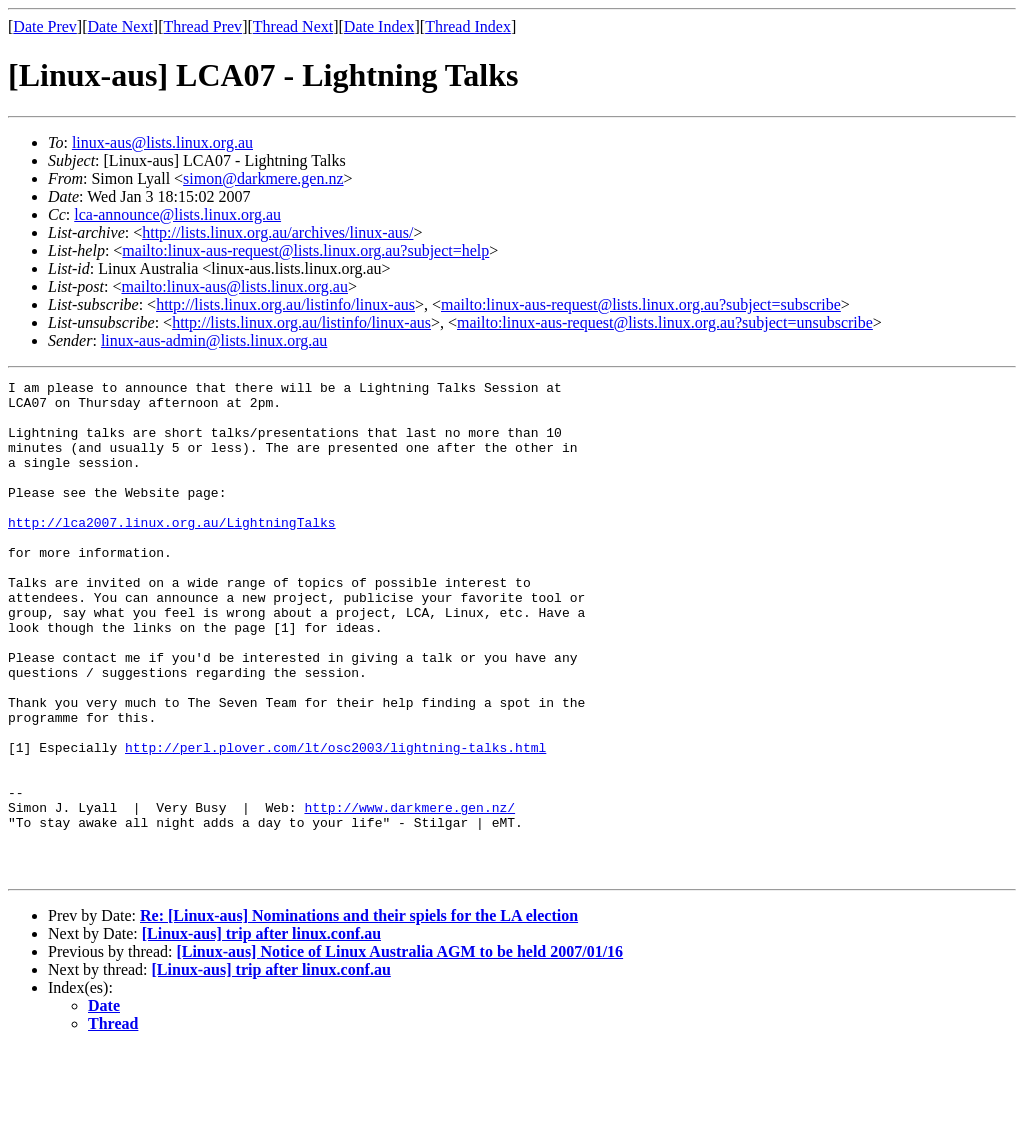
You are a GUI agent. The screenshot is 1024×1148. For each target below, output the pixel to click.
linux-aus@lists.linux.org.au (162, 142)
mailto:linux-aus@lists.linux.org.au (234, 286)
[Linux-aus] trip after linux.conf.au (261, 1032)
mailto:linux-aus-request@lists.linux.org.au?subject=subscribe (641, 304)
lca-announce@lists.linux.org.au (177, 214)
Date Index (379, 26)
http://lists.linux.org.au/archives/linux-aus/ (277, 232)
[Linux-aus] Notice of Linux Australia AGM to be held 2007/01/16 (399, 1050)
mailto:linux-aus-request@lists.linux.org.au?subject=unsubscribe (665, 322)
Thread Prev (202, 26)
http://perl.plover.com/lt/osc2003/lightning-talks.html (335, 822)
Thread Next (293, 26)
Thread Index (468, 26)
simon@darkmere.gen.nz (263, 178)
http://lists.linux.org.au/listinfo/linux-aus (285, 304)
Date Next (120, 26)
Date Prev (45, 26)
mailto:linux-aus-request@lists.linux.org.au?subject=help (305, 250)
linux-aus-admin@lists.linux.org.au (214, 340)
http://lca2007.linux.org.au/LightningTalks (172, 552)
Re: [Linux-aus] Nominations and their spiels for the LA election (359, 1014)
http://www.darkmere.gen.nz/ (409, 894)
